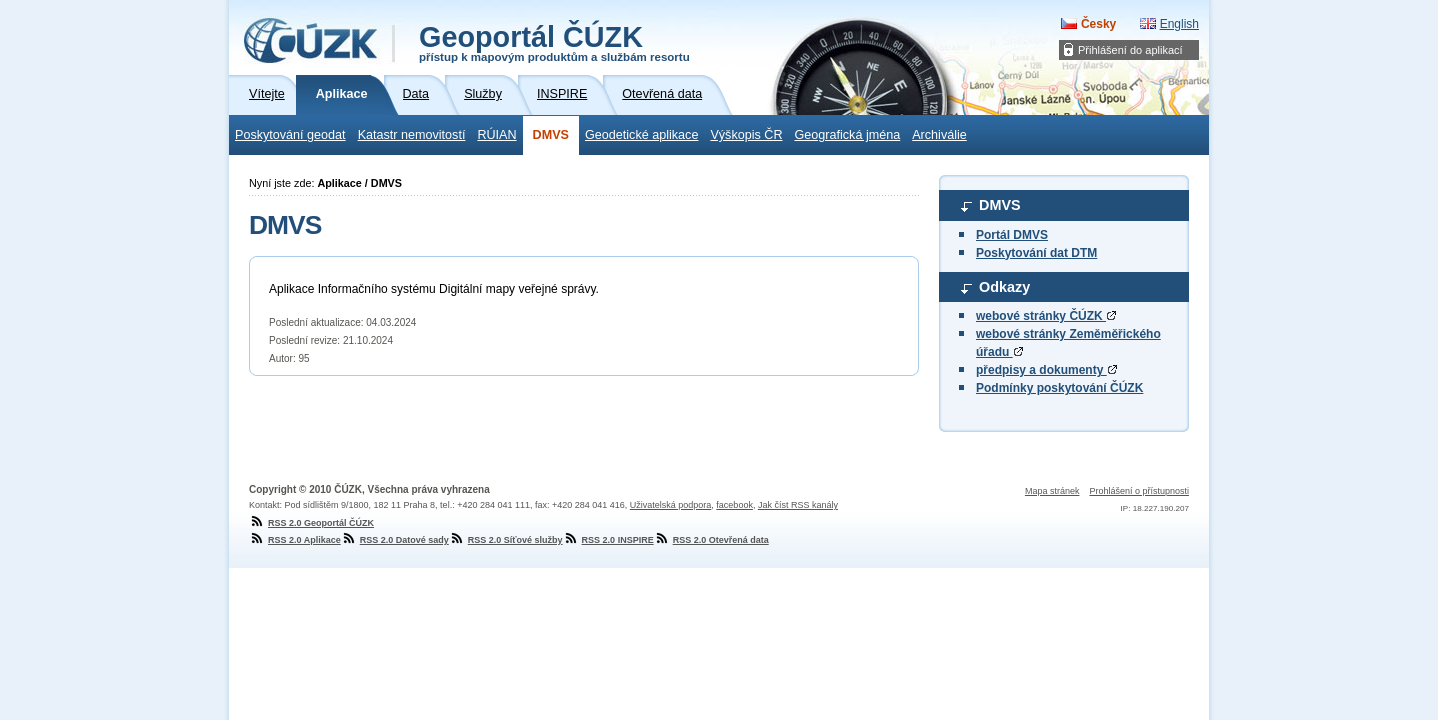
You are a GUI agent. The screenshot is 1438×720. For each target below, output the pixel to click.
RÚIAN (496, 135)
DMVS (551, 135)
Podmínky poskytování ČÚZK (1059, 388)
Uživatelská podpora (671, 505)
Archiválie (939, 135)
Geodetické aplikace (641, 135)
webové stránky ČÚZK (1046, 316)
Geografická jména (848, 135)
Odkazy (1004, 287)
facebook (734, 505)
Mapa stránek (1052, 491)
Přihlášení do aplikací (1130, 50)
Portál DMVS (1012, 235)
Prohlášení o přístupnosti (1139, 491)
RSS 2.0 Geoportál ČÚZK (311, 523)
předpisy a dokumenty (1046, 370)
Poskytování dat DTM (1036, 253)
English (1179, 24)
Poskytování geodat (290, 135)
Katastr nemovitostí (412, 135)
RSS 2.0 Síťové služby (506, 540)
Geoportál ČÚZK (554, 42)
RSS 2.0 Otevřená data (711, 540)
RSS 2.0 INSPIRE (608, 540)
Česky (1098, 24)
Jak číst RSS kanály (798, 505)
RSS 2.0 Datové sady (395, 540)
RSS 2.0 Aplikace (295, 540)
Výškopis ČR (746, 135)
